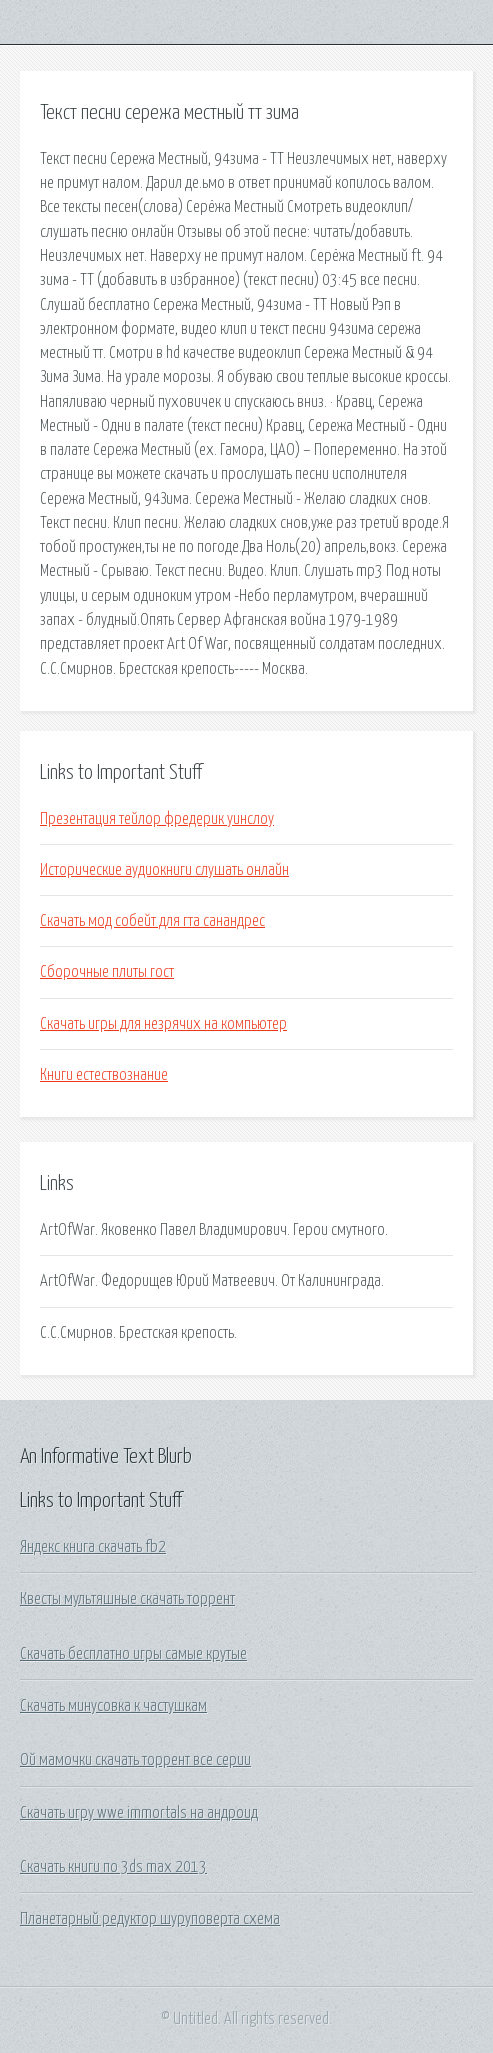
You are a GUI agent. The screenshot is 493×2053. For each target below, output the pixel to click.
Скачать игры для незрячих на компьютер (163, 1024)
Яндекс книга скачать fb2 (93, 1547)
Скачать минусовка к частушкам (113, 1706)
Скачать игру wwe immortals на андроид (139, 1813)
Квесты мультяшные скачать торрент (127, 1599)
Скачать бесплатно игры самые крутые (133, 1654)
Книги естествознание (104, 1075)
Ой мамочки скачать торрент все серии (135, 1760)
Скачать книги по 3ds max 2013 (113, 1867)
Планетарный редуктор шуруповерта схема (150, 1919)
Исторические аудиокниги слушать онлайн (164, 870)
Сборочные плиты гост (107, 972)
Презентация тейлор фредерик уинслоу (157, 819)
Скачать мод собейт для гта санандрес (152, 921)
